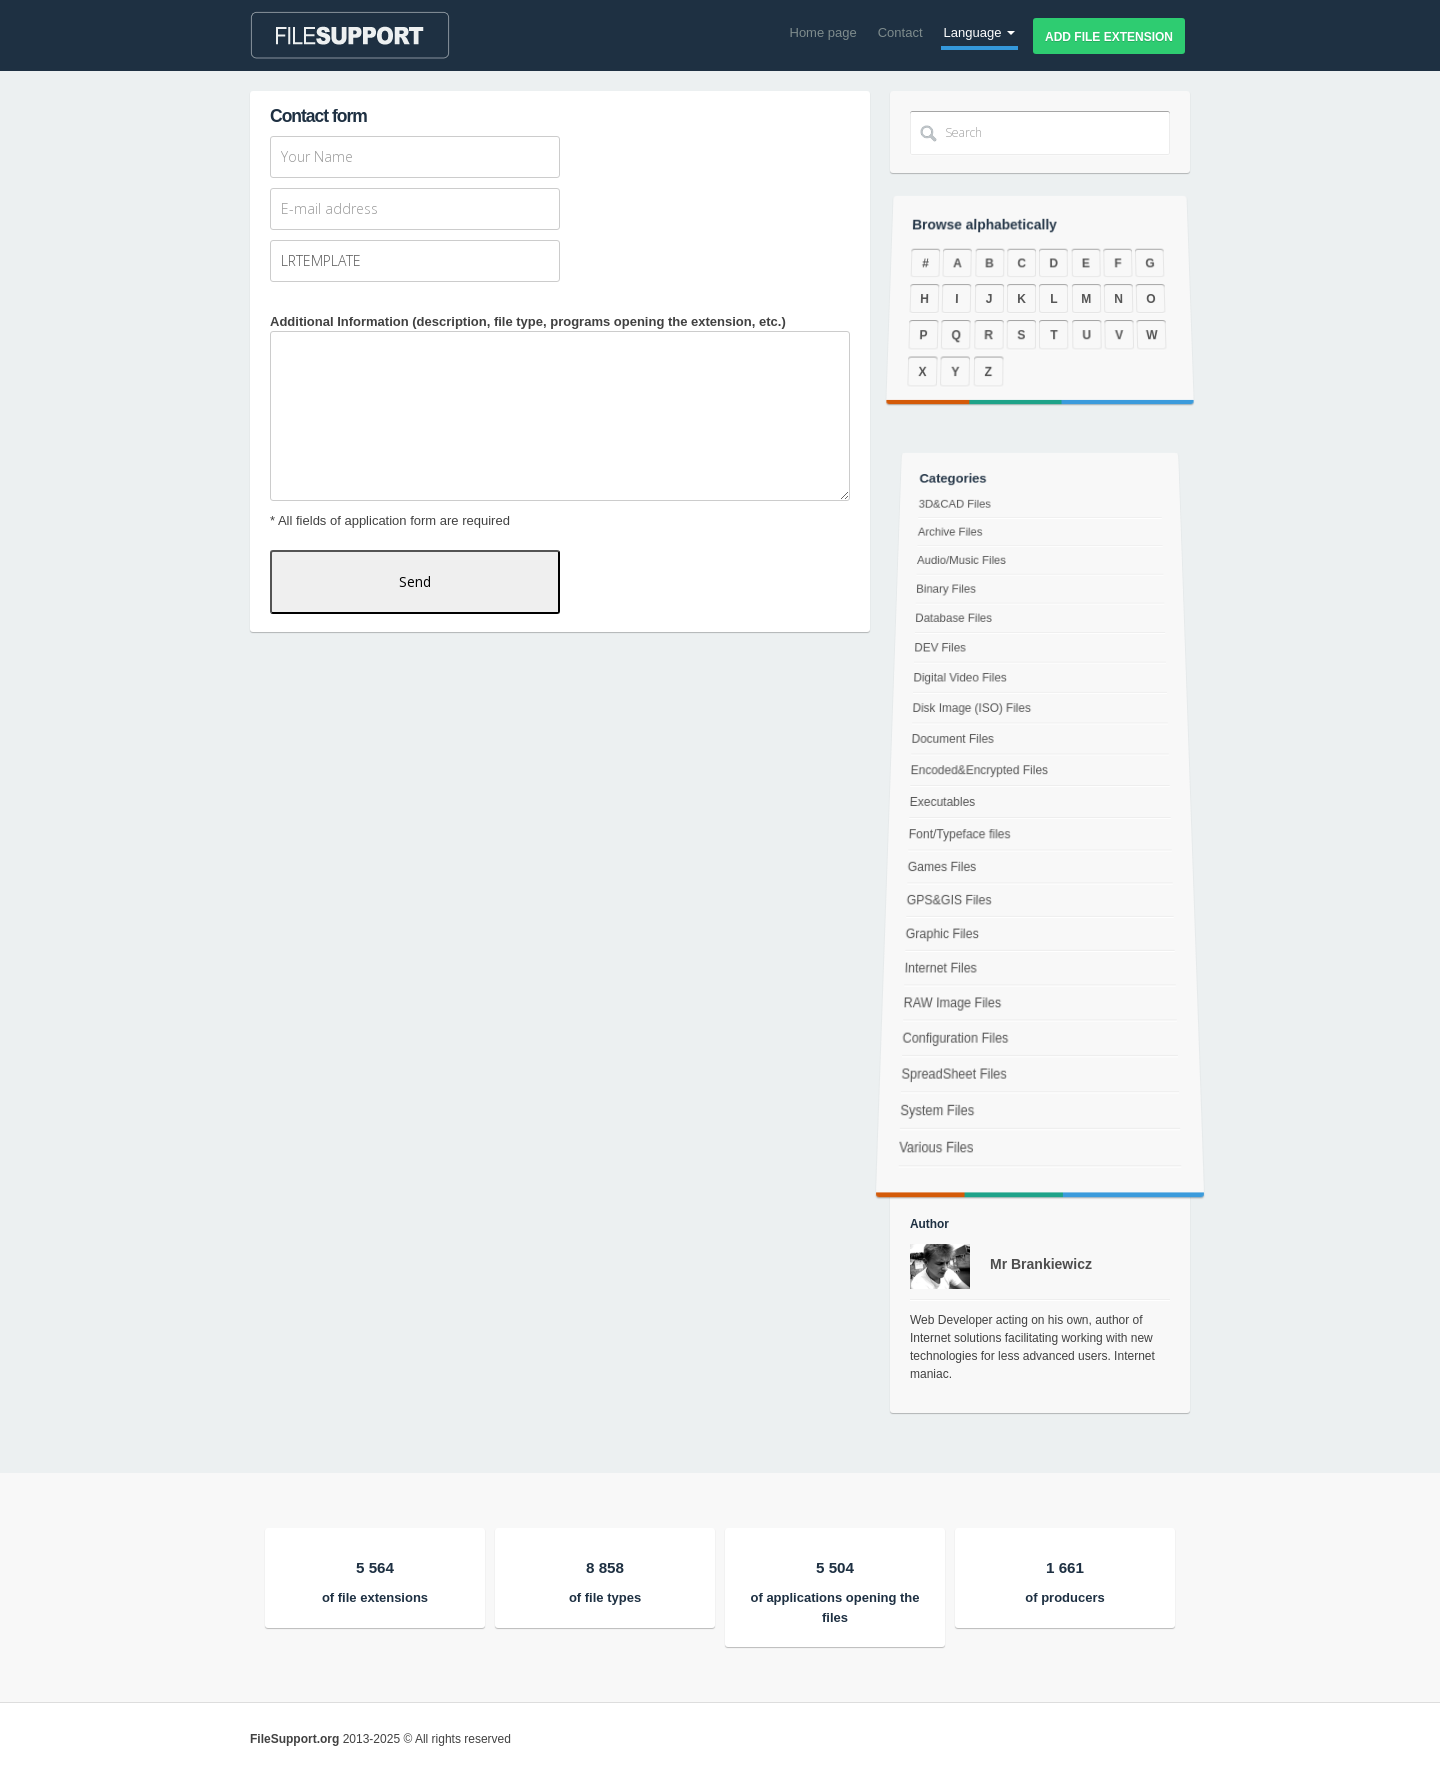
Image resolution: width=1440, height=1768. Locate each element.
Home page (823, 32)
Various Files (929, 1169)
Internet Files (937, 972)
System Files (930, 1128)
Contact (900, 32)
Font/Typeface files (958, 834)
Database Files (956, 626)
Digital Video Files (962, 681)
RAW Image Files (949, 1009)
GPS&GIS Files (947, 901)
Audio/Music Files (965, 572)
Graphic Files (940, 937)
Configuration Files (950, 1047)
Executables (942, 802)
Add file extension (1109, 37)
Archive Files (954, 546)
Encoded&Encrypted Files (979, 771)
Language (979, 32)
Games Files (940, 867)
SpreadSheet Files (949, 1086)
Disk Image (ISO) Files (972, 710)
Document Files (954, 739)
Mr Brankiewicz (1041, 1264)
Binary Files (949, 599)
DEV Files (942, 653)
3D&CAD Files (959, 521)
